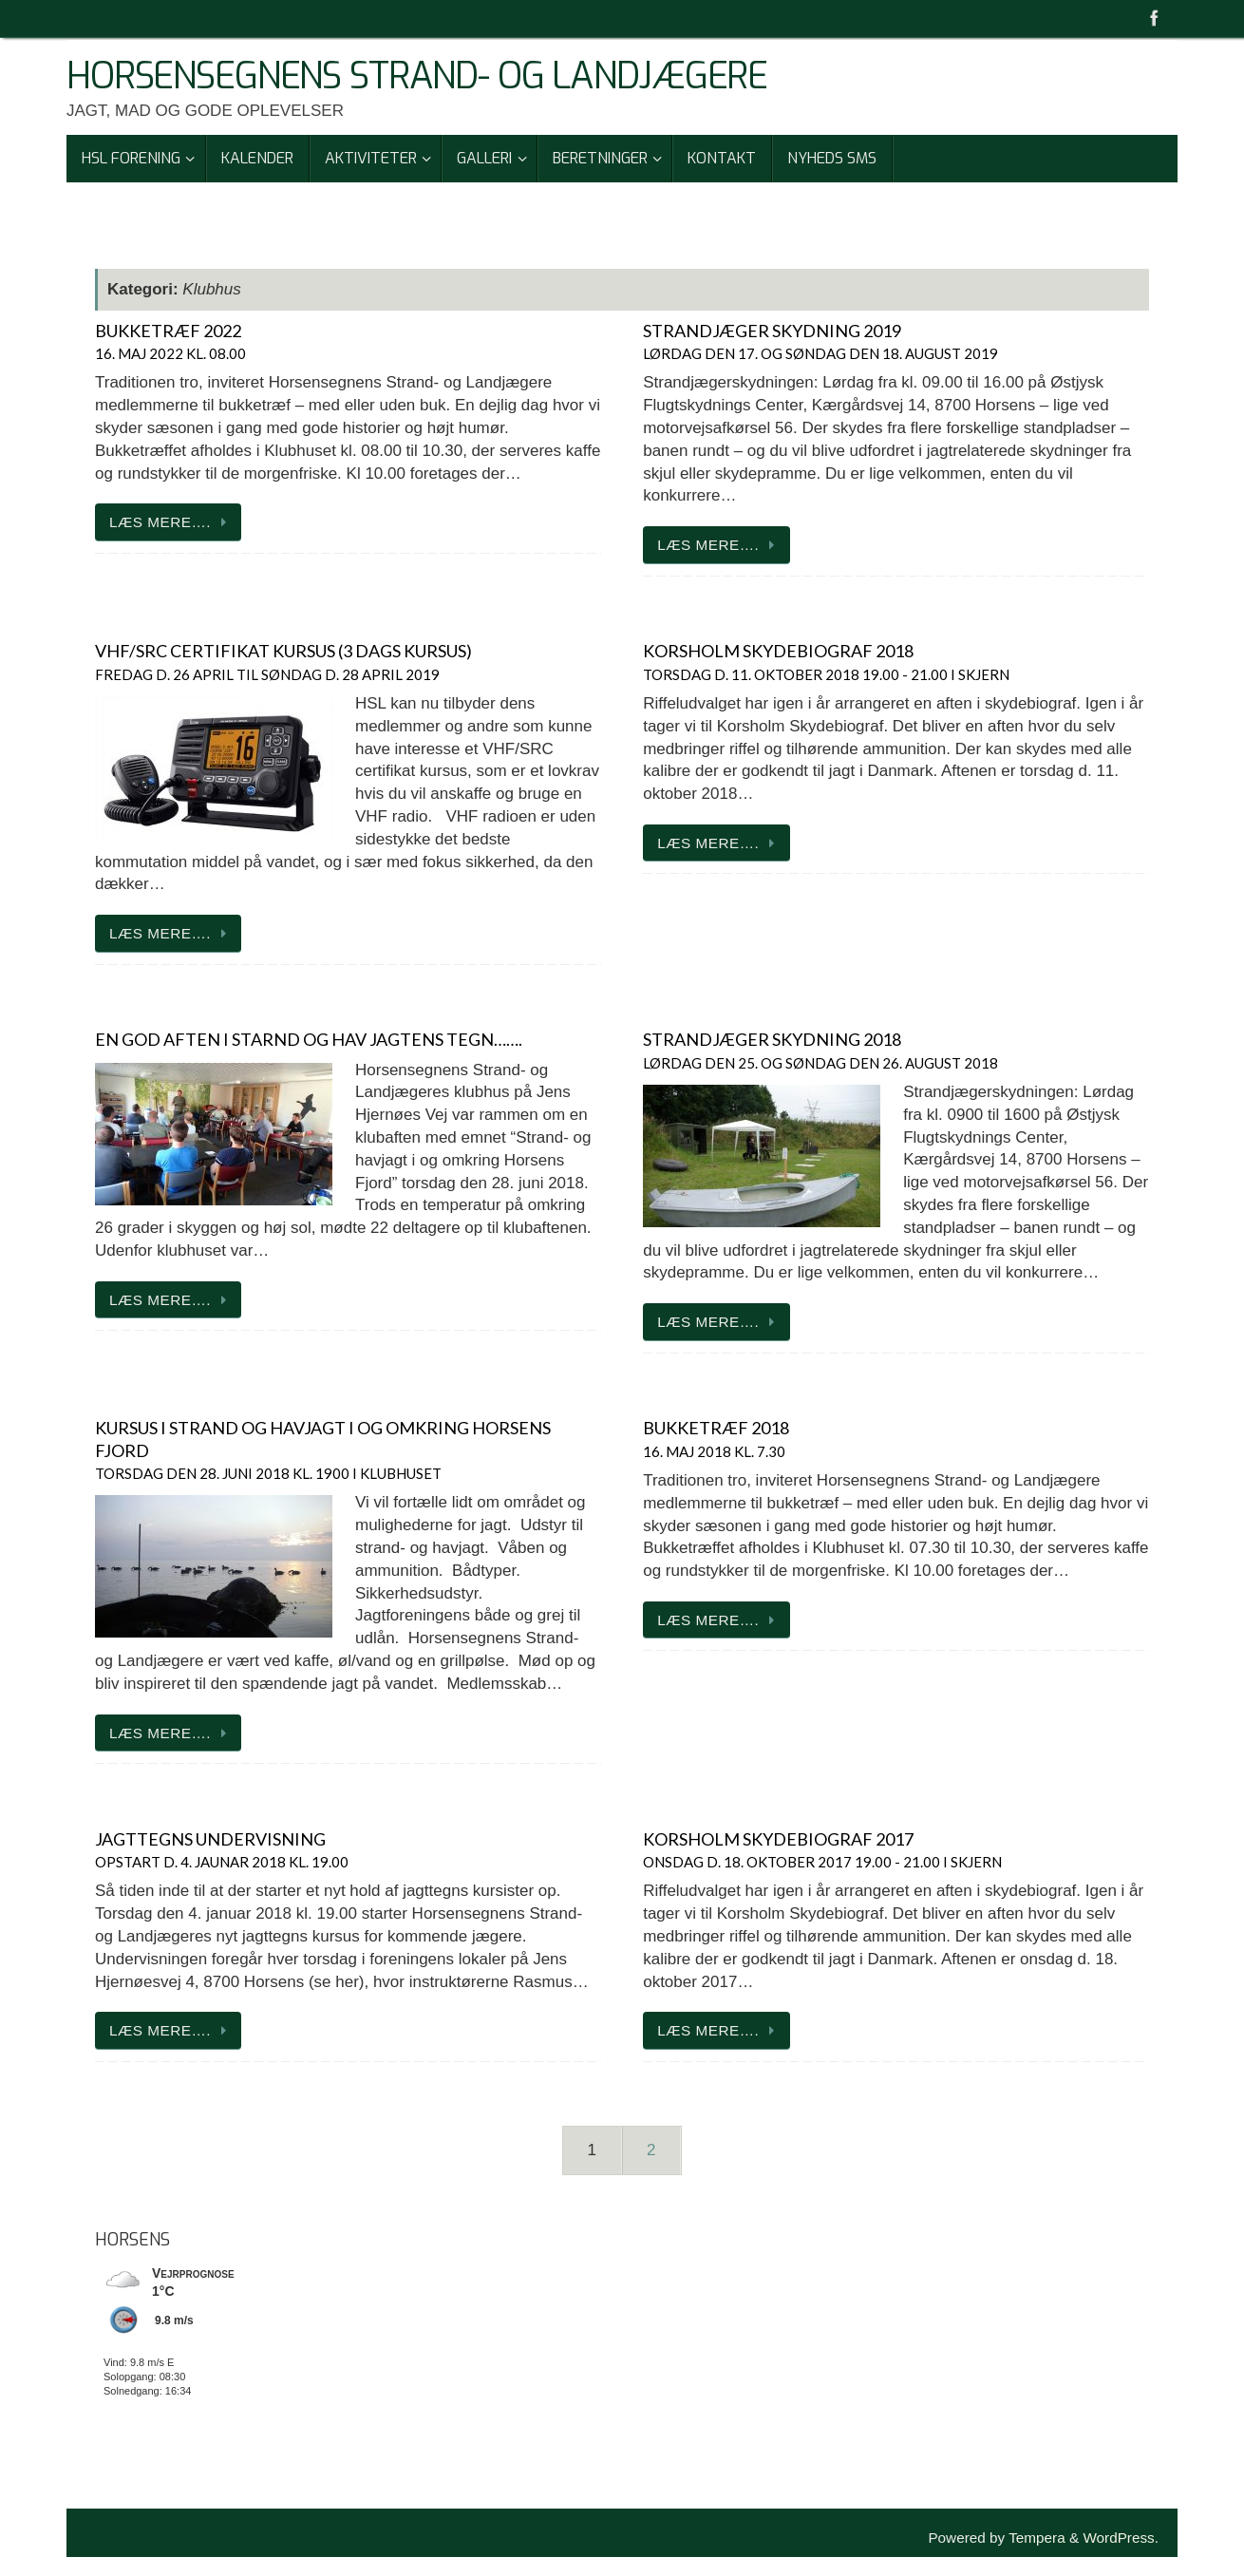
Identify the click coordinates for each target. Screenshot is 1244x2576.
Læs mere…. (171, 522)
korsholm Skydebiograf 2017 (822, 1849)
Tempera (1036, 2537)
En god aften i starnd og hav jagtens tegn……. (308, 1039)
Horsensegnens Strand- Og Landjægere (416, 77)
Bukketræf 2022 (170, 341)
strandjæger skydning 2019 (820, 341)
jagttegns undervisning (222, 1849)
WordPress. (1121, 2537)
